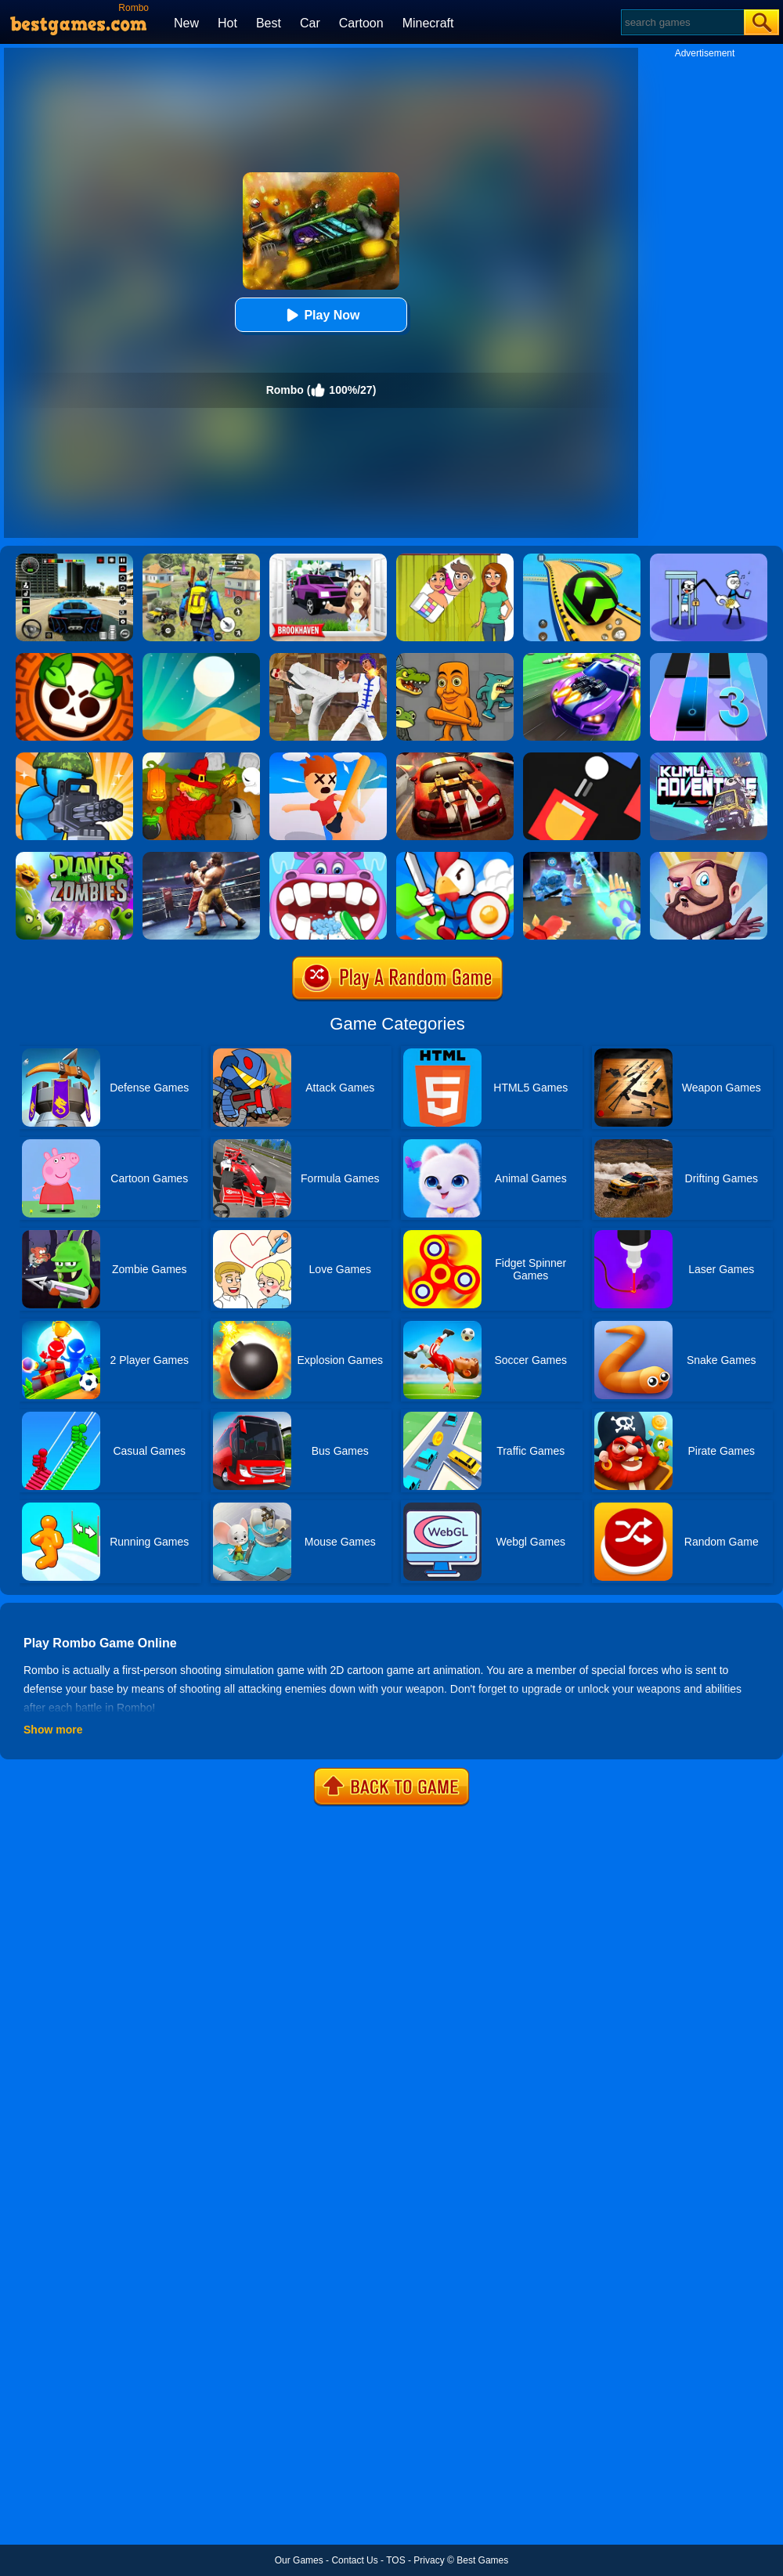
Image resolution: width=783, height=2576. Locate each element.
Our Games (299, 2560)
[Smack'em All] (328, 757)
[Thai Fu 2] (328, 658)
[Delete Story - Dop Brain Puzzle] (455, 559)
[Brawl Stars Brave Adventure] (74, 658)
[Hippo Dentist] (328, 857)
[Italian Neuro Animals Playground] (455, 658)
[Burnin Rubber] (455, 757)
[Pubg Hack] (201, 559)
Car (310, 23)
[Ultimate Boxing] (201, 857)
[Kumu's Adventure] (708, 757)
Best (268, 23)
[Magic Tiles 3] (708, 658)
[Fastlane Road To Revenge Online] (581, 658)
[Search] (681, 22)
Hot (227, 23)
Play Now (320, 315)
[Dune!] (201, 658)
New (186, 23)
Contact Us (354, 2560)
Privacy (428, 2560)
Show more (52, 1729)
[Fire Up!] (581, 757)
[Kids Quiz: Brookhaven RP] (328, 559)
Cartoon (361, 23)
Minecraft (428, 23)
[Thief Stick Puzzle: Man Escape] (708, 559)
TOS (395, 2560)
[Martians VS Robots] (201, 757)
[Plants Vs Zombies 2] (74, 857)
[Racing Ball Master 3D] (581, 559)
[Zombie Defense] (74, 757)
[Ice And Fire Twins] (581, 857)
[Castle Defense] (708, 857)
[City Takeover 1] (455, 857)
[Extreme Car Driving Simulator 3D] (74, 559)
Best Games (482, 2560)
